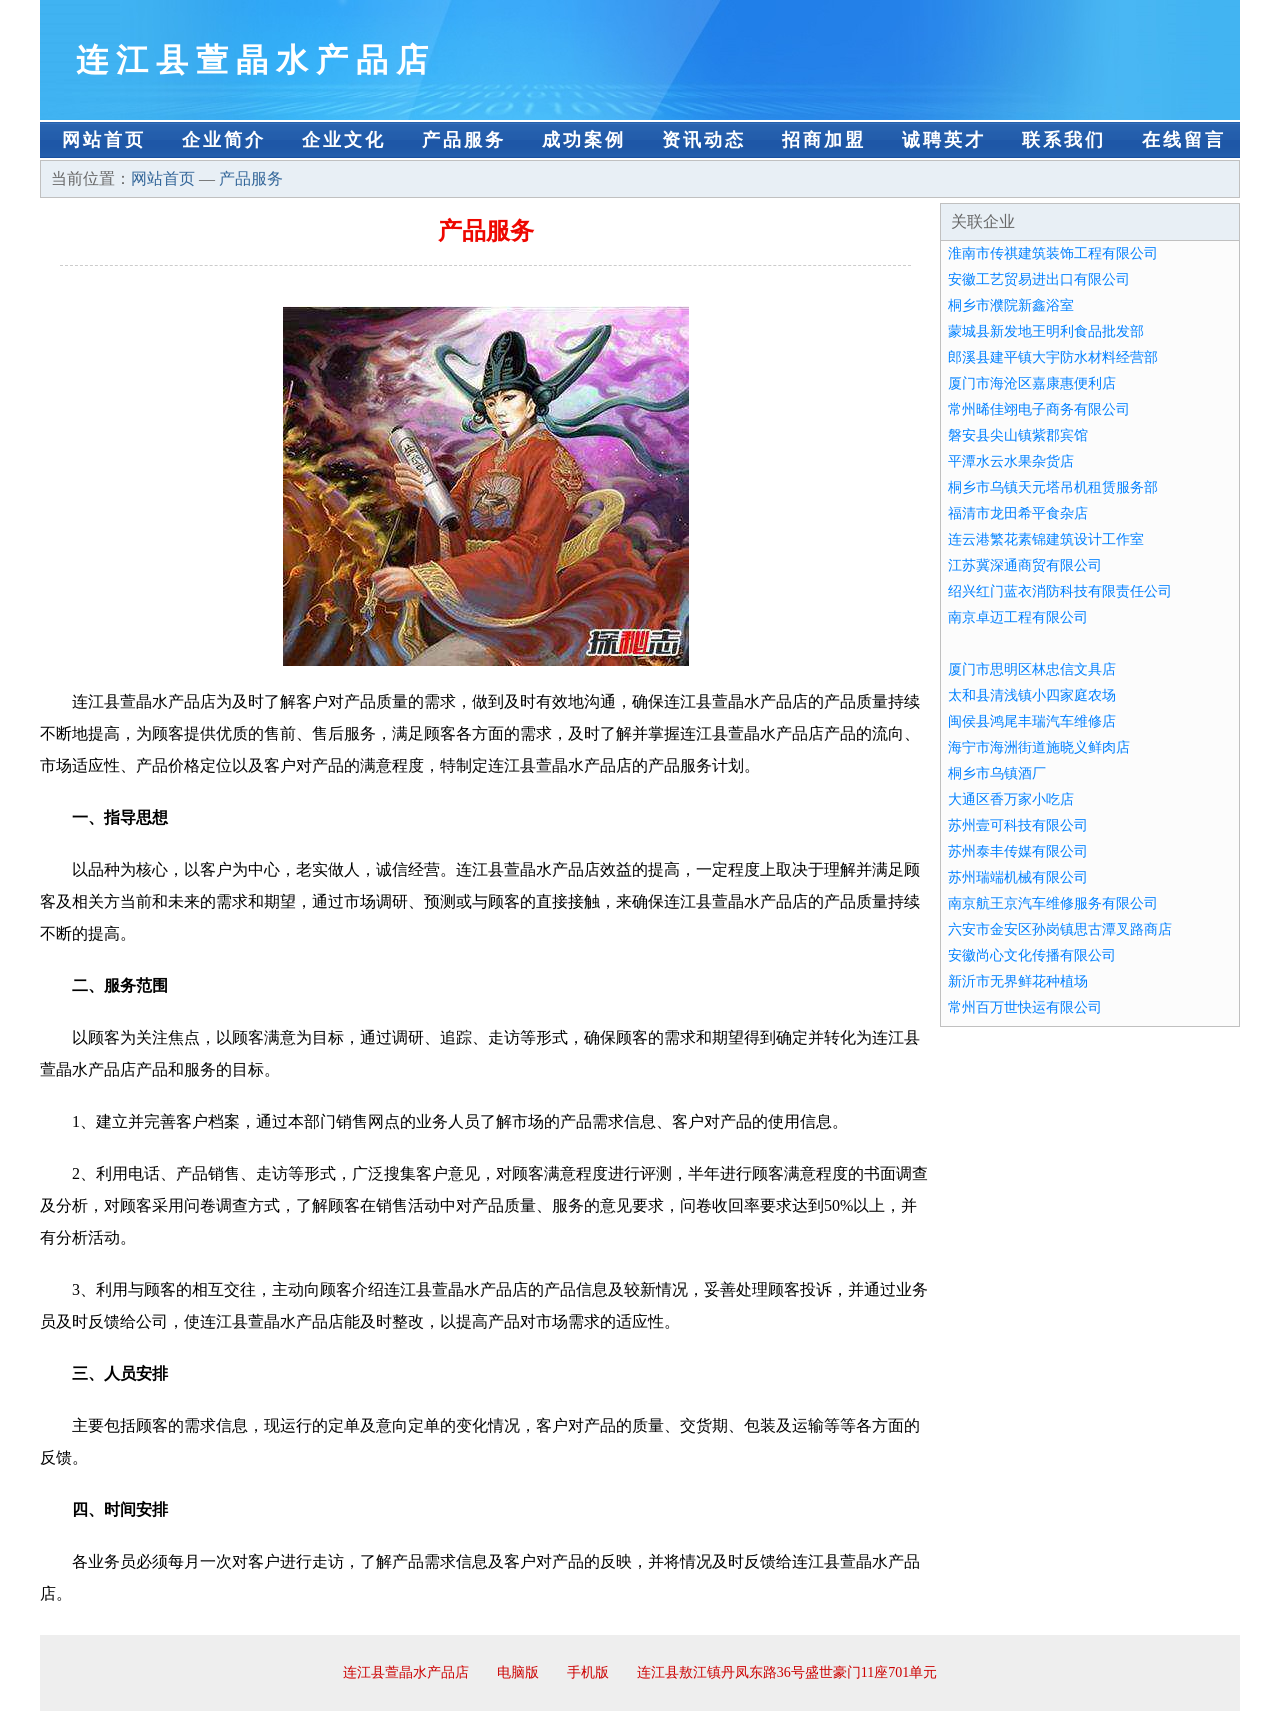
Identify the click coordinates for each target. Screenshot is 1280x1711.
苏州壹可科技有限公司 (1018, 825)
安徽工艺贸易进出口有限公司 (1039, 279)
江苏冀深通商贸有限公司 (1025, 565)
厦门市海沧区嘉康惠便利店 (1032, 383)
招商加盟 (824, 140)
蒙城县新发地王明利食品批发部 (1046, 331)
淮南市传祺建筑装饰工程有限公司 (1053, 253)
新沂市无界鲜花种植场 (1018, 981)
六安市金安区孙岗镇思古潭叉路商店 (1060, 929)
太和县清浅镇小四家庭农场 (1032, 695)
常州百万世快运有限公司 (1025, 1007)
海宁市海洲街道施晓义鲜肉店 (1039, 747)
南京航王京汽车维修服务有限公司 (1053, 903)
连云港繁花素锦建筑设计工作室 (1046, 539)
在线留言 (1184, 140)
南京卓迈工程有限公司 (1018, 617)
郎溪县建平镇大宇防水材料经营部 (1053, 357)
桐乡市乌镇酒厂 (997, 773)
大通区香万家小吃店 (1011, 799)
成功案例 (584, 140)
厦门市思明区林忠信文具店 (1032, 669)
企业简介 (224, 140)
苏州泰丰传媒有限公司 (1018, 851)
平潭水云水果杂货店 (1011, 461)
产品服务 (464, 140)
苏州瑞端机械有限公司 (1018, 877)
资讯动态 (704, 140)
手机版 (588, 1672)
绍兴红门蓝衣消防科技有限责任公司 (1060, 591)
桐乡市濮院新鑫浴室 (1011, 305)
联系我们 (1064, 140)
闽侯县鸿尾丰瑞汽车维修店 (1032, 721)
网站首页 (104, 140)
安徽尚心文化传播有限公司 (1032, 955)
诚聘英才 (944, 140)
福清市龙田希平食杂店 (1018, 513)
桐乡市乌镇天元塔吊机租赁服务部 (1053, 487)
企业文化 (344, 140)
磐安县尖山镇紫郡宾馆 (1018, 435)
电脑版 (518, 1672)
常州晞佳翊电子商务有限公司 (1039, 409)
